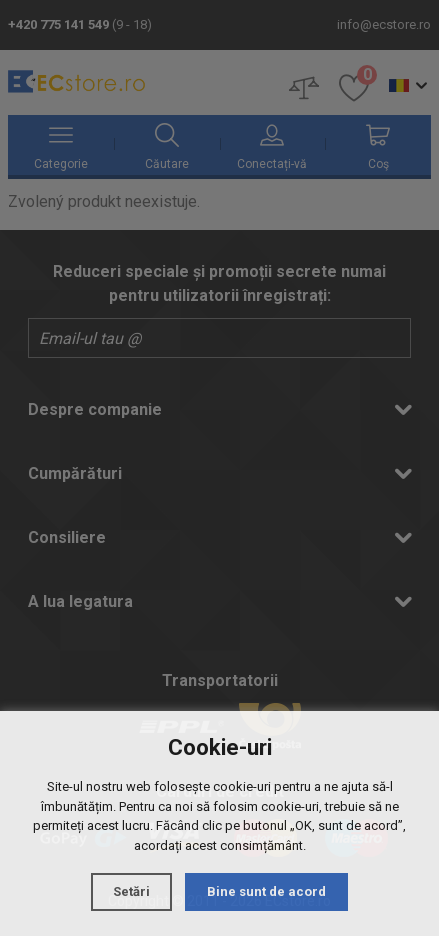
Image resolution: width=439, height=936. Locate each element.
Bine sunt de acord (266, 891)
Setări (131, 891)
